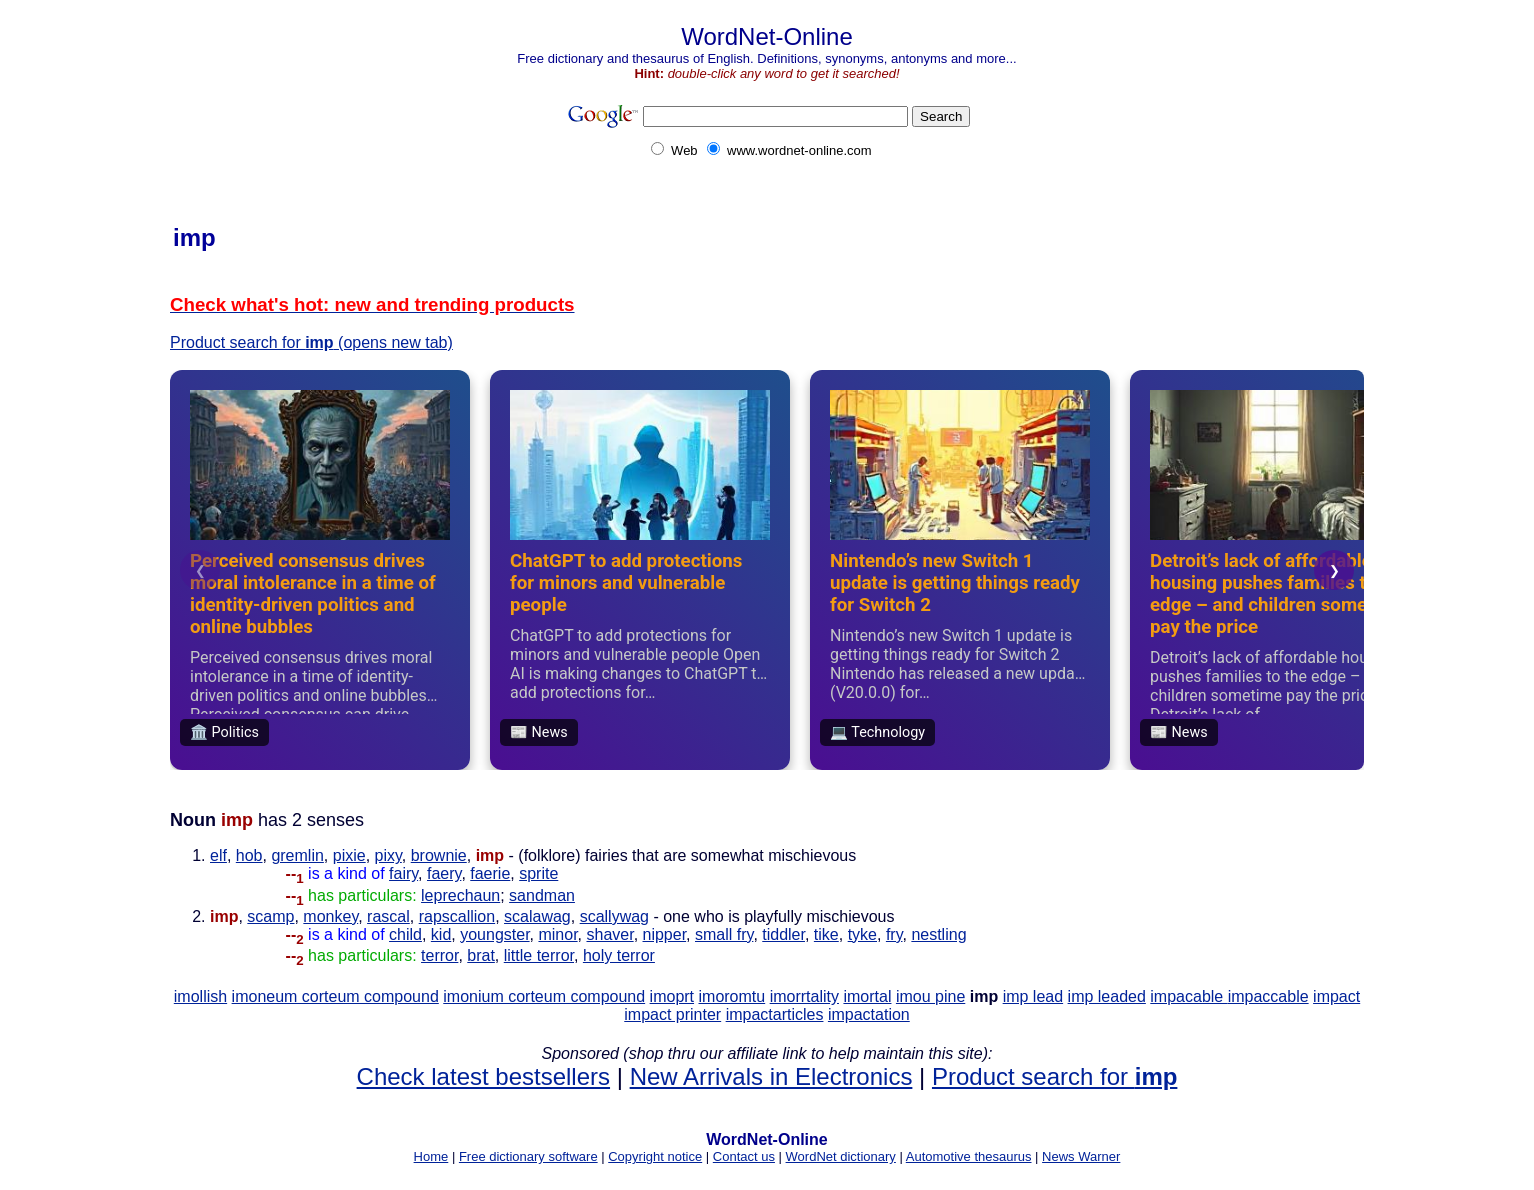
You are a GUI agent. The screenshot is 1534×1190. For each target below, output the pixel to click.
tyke (862, 934)
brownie (439, 855)
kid (441, 934)
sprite (538, 873)
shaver (609, 934)
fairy (403, 873)
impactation (869, 1014)
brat (481, 955)
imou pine (930, 996)
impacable (1188, 996)
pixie (349, 855)
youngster (494, 934)
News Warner (1081, 1156)
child (405, 934)
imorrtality (804, 996)
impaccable (1268, 996)
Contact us (744, 1156)
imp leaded (1107, 996)
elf (218, 855)
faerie (490, 873)
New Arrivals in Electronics (771, 1076)
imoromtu (732, 996)
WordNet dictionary (841, 1156)
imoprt (672, 996)
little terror (539, 955)
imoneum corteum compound (335, 996)
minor (557, 934)
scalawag (537, 916)
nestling (938, 934)
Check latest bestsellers (483, 1076)
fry (894, 934)
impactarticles (775, 1014)
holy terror (619, 955)
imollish (200, 996)
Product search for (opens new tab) (311, 342)
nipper (665, 934)
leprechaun (460, 895)
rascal (388, 916)
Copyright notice (655, 1156)
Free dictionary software (528, 1156)
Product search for (1054, 1076)
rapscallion (457, 916)
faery (444, 873)
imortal (867, 996)
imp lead (1033, 996)
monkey (330, 916)
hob (249, 855)
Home (431, 1156)
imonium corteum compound (544, 996)
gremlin (297, 855)
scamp (270, 916)
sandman (542, 895)
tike (826, 934)
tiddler (783, 934)
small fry (724, 934)
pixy (388, 855)
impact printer (672, 1014)
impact (1336, 996)
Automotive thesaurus (969, 1156)
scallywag (614, 916)
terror (439, 955)
